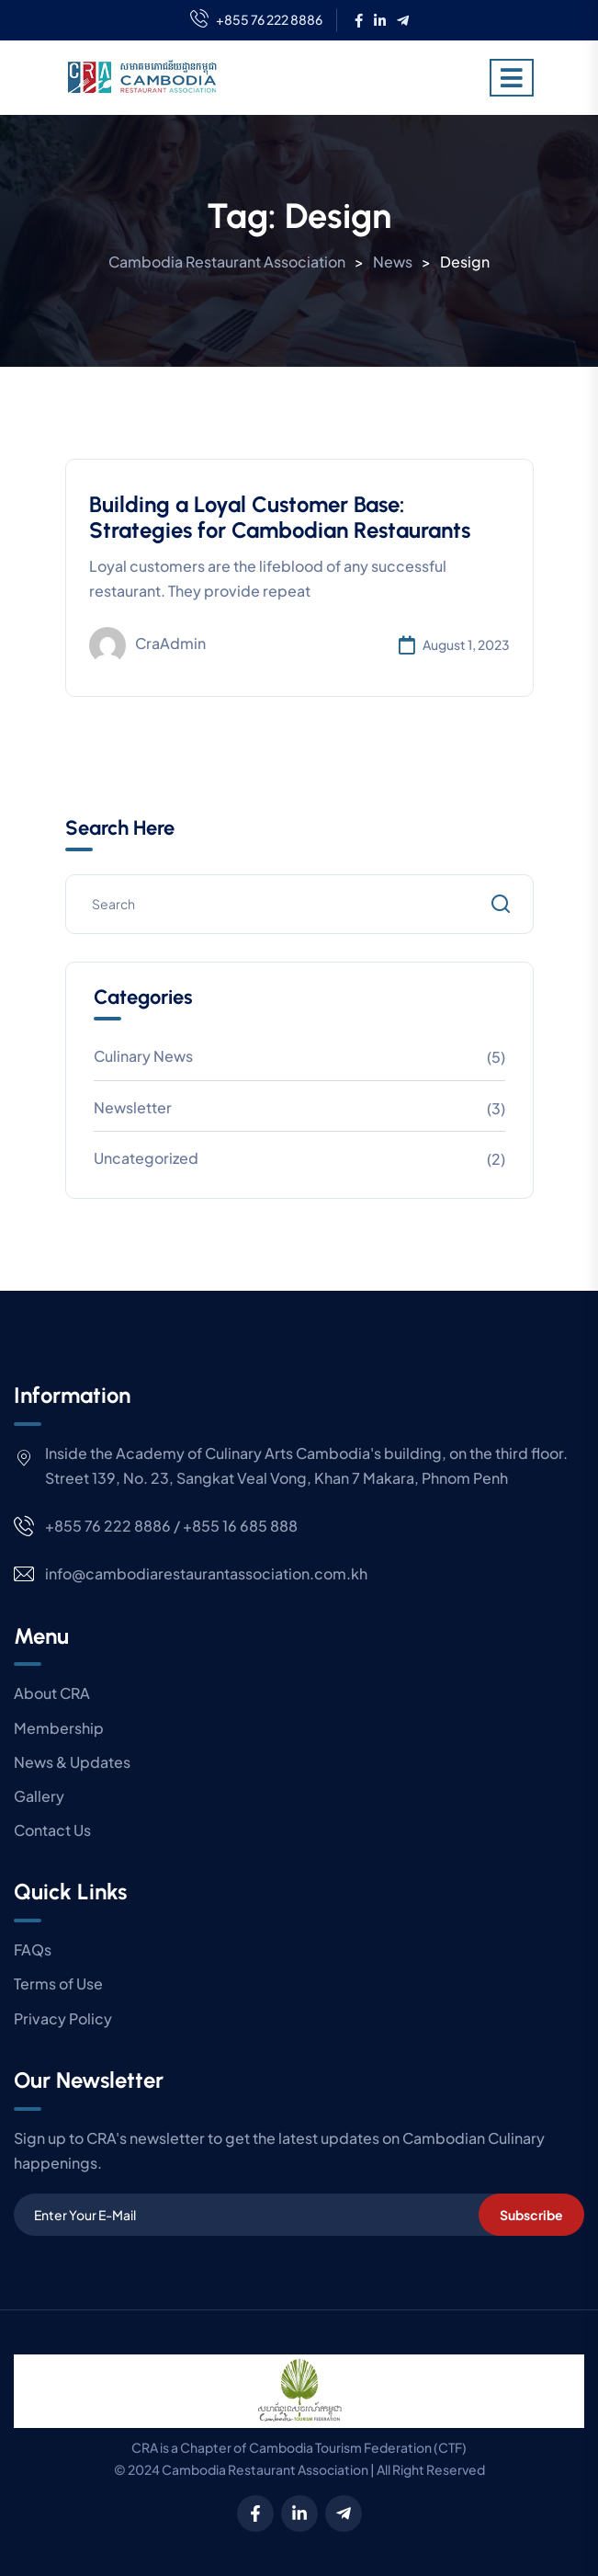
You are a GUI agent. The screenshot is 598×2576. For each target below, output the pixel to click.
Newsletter (133, 1107)
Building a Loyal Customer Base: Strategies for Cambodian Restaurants (279, 517)
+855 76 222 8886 (256, 20)
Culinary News (143, 1056)
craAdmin (147, 645)
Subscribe (531, 2214)
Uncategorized (146, 1158)
